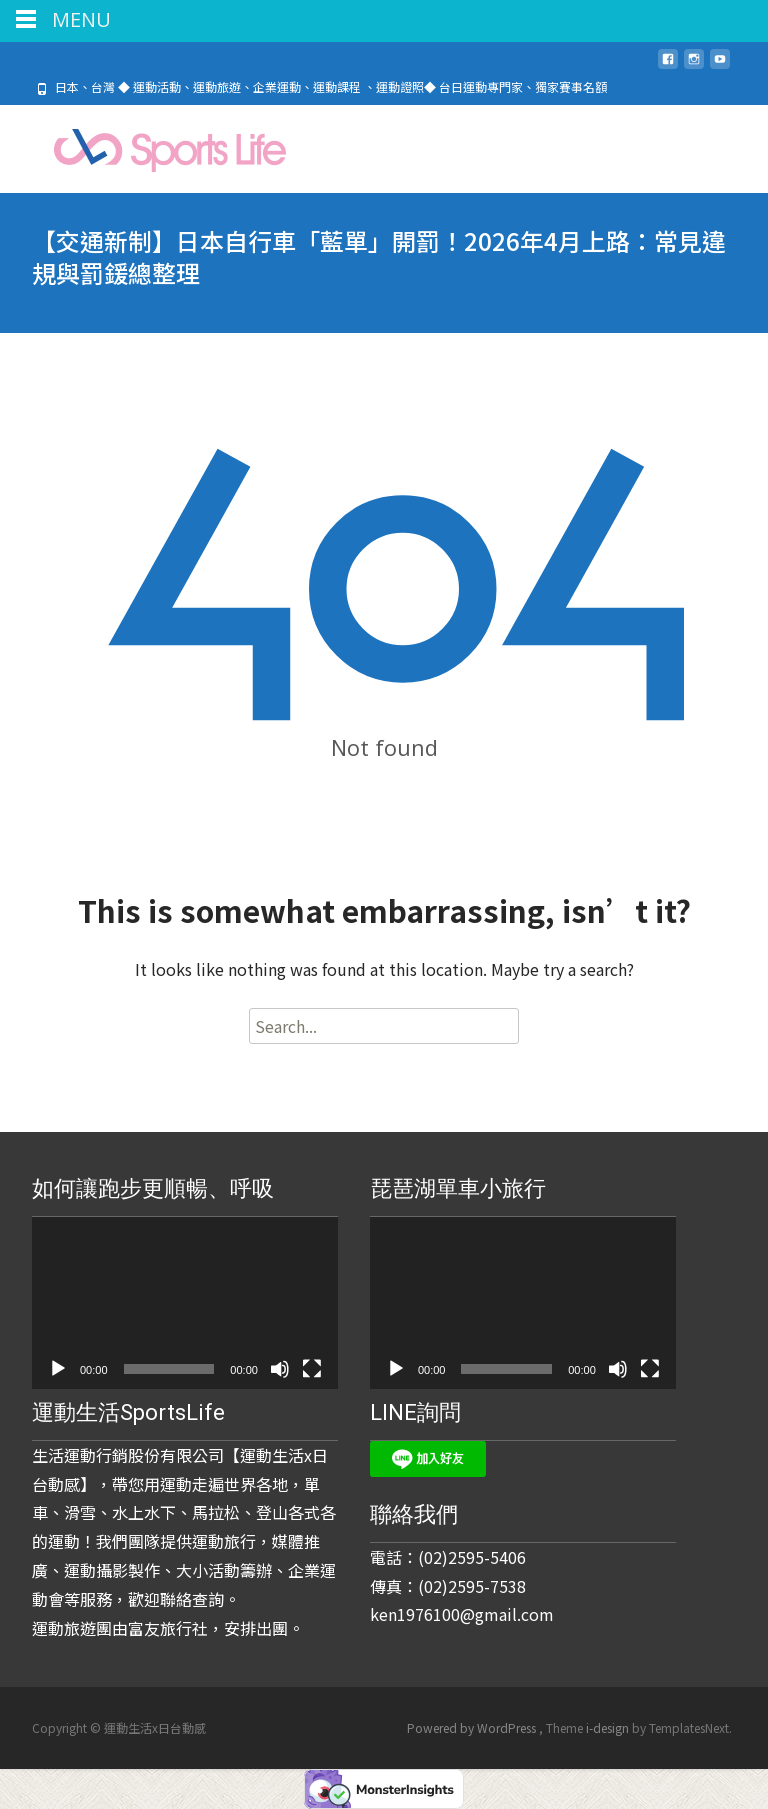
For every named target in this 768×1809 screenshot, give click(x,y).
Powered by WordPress (473, 1727)
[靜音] (280, 1369)
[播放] (58, 1369)
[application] (185, 1303)
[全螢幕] (312, 1369)
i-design (609, 1727)
